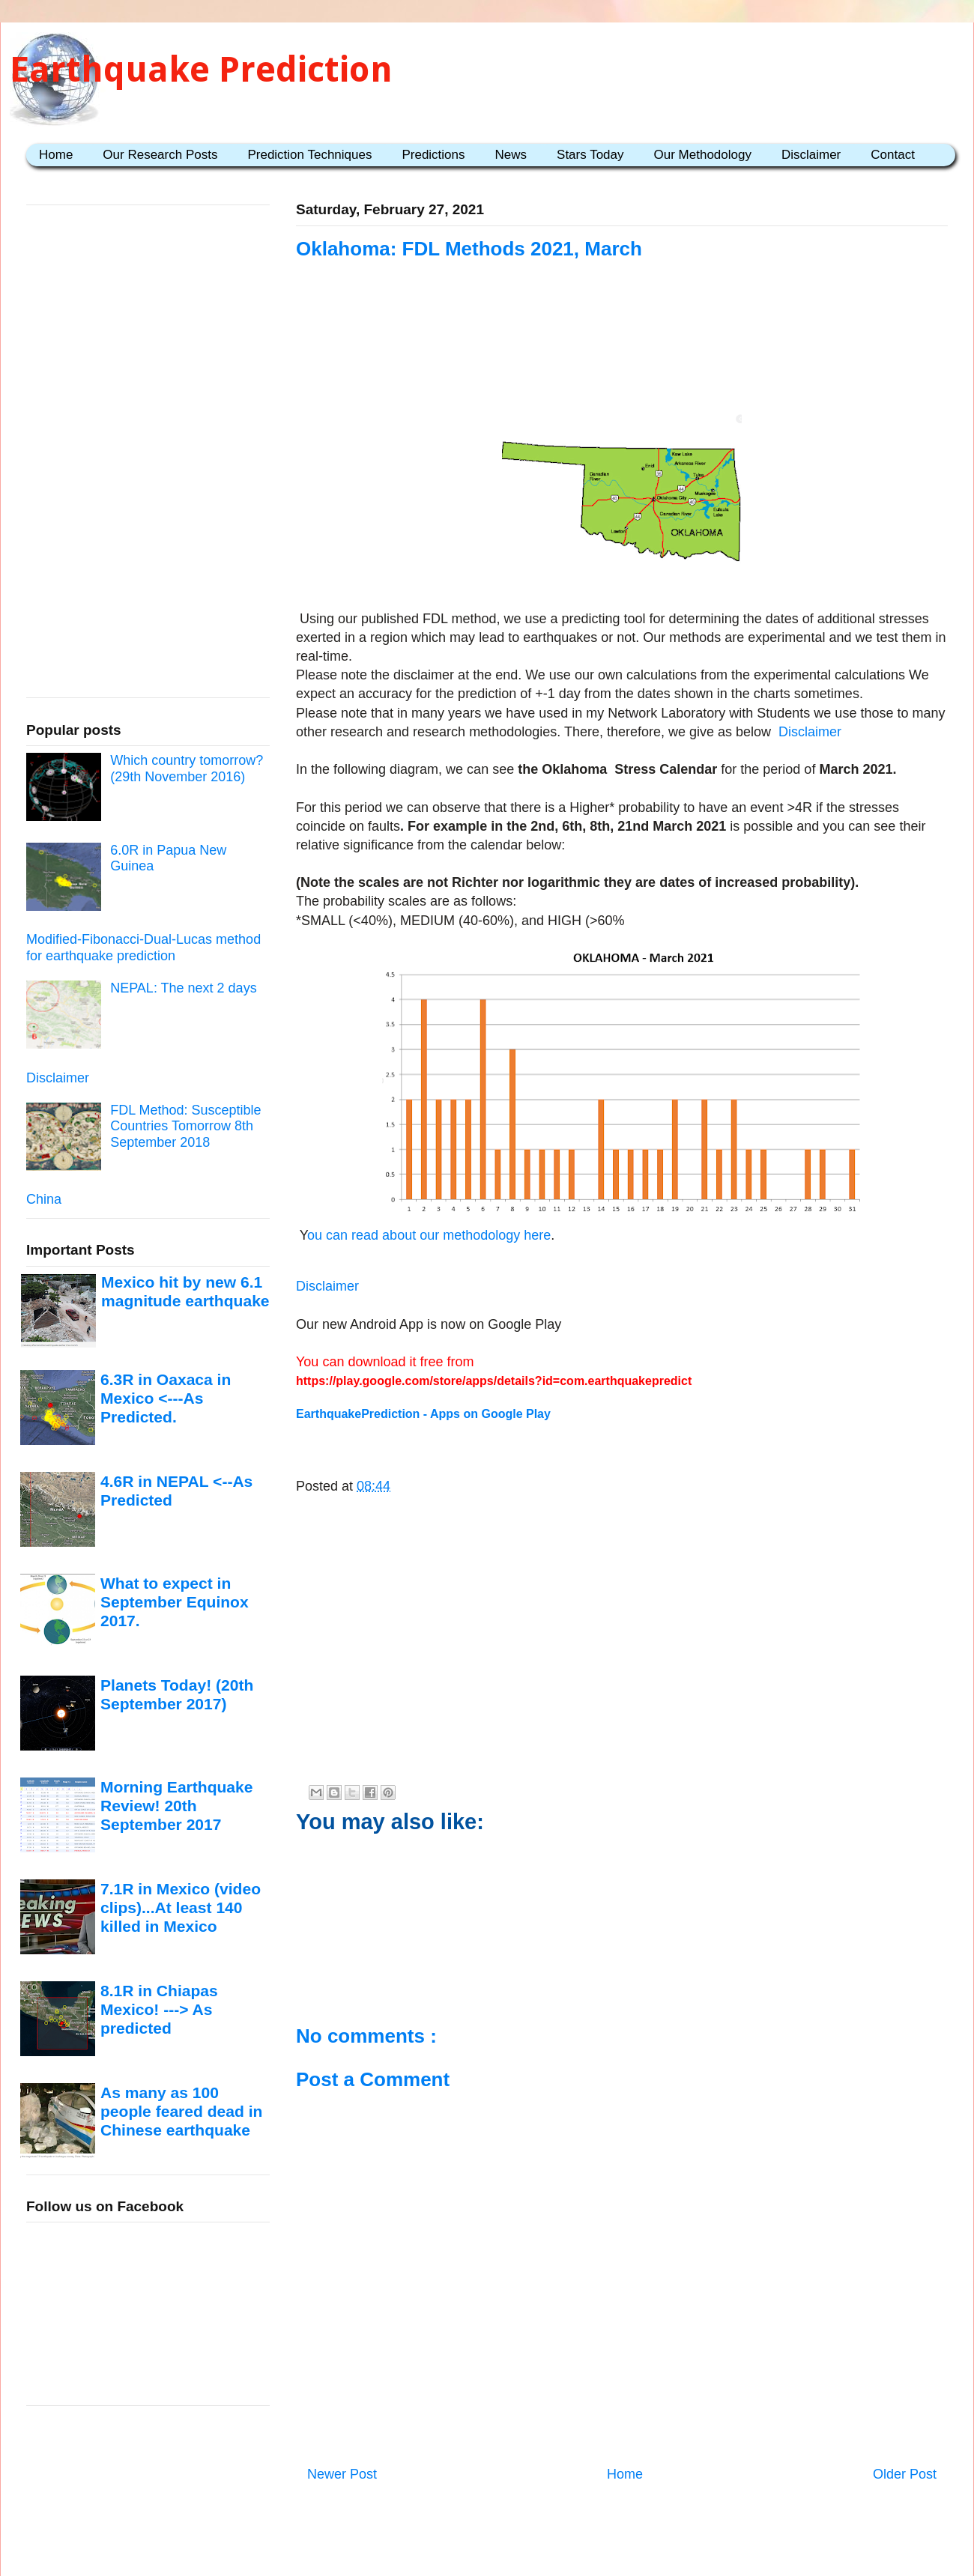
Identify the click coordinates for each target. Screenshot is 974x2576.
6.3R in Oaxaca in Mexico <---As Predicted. (165, 1398)
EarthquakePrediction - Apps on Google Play (423, 1413)
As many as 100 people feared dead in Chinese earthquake (181, 2111)
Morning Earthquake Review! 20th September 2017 (176, 1806)
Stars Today (590, 155)
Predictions (433, 155)
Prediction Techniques (309, 155)
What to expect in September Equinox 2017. (174, 1602)
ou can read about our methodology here (429, 1235)
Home (56, 155)
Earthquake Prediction (201, 69)
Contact (893, 155)
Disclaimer (811, 155)
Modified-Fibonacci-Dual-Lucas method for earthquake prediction (143, 947)
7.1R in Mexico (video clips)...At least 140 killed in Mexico (180, 1908)
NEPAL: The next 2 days (183, 988)
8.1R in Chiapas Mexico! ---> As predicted (159, 2009)
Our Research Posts (160, 155)
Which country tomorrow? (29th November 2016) (186, 768)
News (511, 155)
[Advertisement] (622, 353)
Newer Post (342, 2474)
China (43, 1199)
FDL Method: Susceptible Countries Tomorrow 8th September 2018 (185, 1126)
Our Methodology (702, 155)
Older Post (905, 2474)
